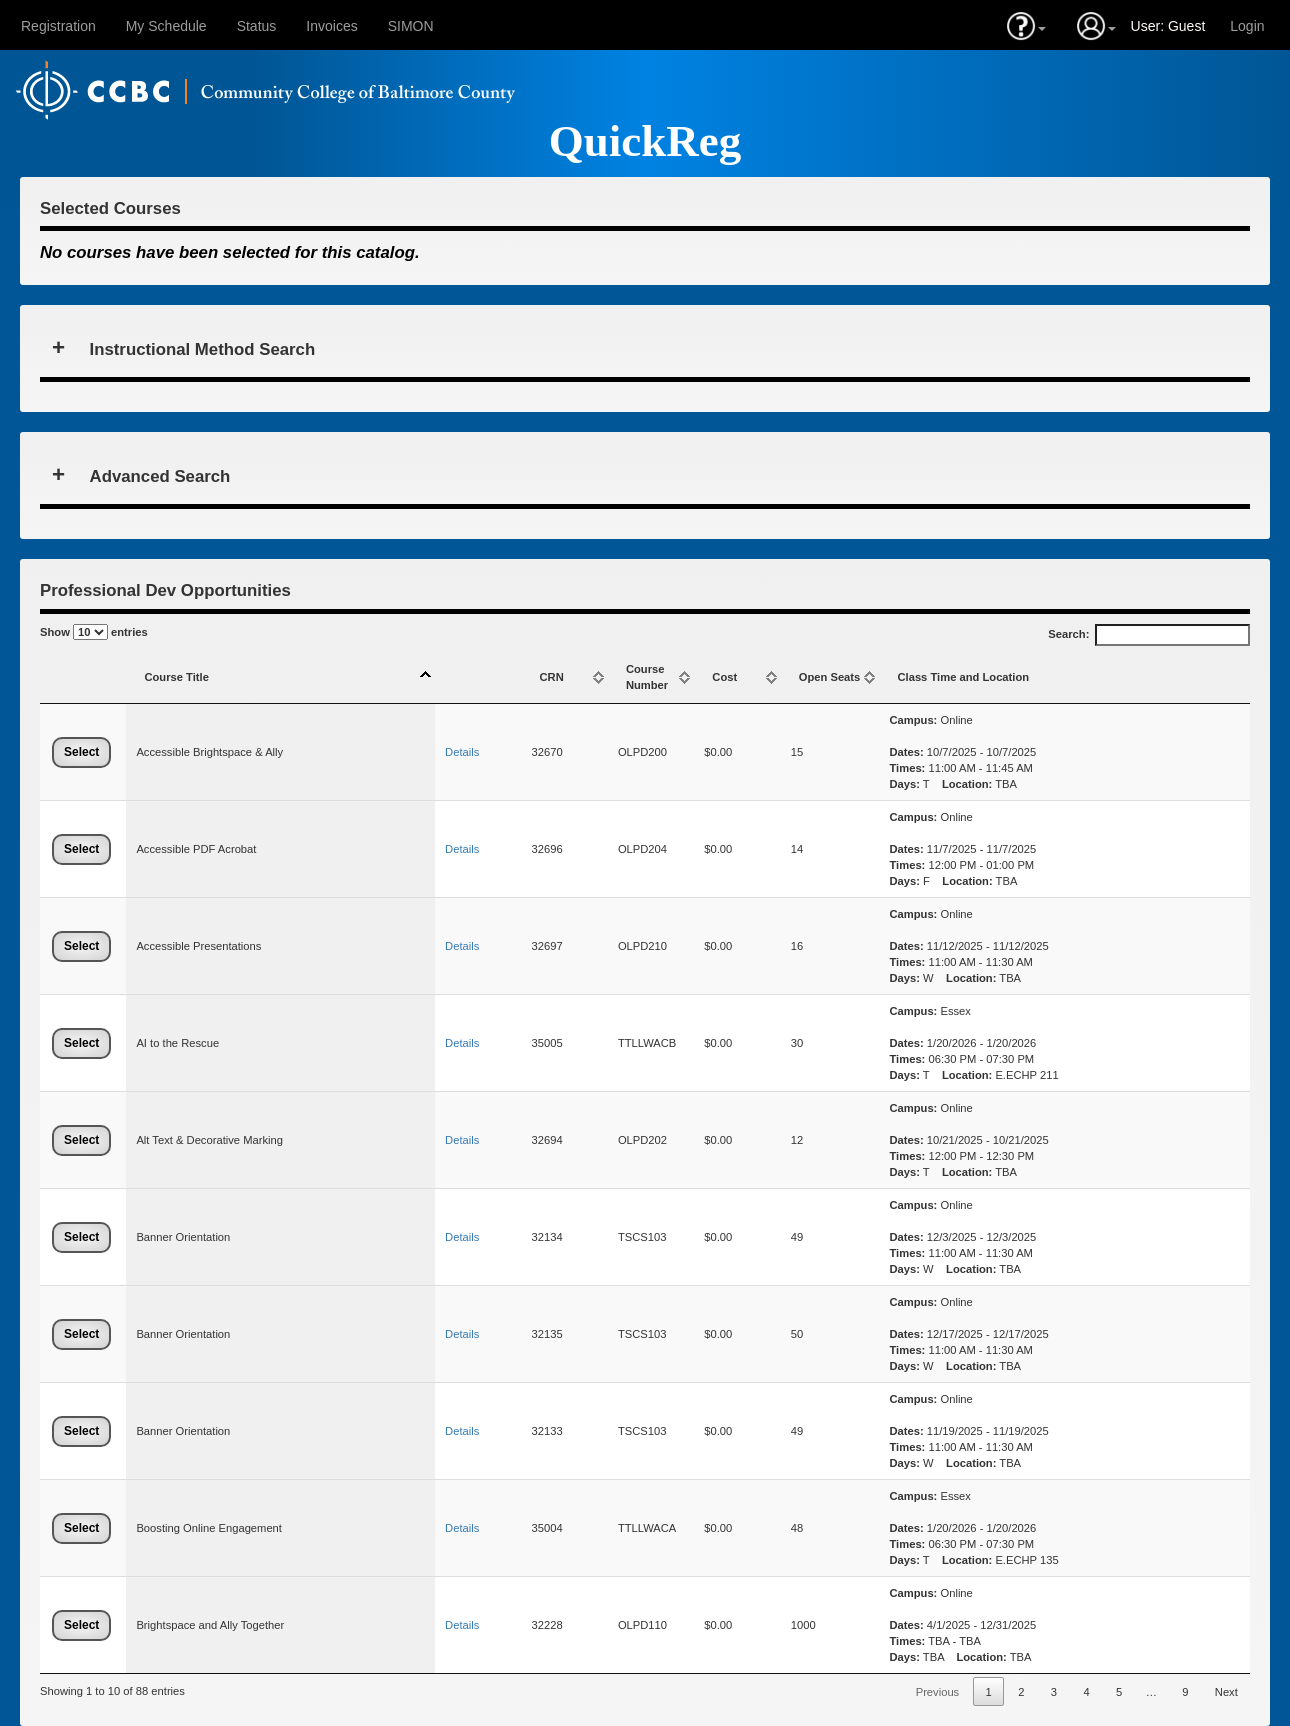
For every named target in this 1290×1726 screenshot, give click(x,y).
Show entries (94, 632)
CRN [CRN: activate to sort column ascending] (552, 677)
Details (462, 752)
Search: (1149, 635)
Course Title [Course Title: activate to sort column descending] (176, 677)
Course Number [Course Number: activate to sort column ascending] (647, 677)
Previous (938, 1692)
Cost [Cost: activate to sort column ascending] (724, 677)
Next (1226, 1692)
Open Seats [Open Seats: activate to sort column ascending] (830, 677)
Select (81, 752)
